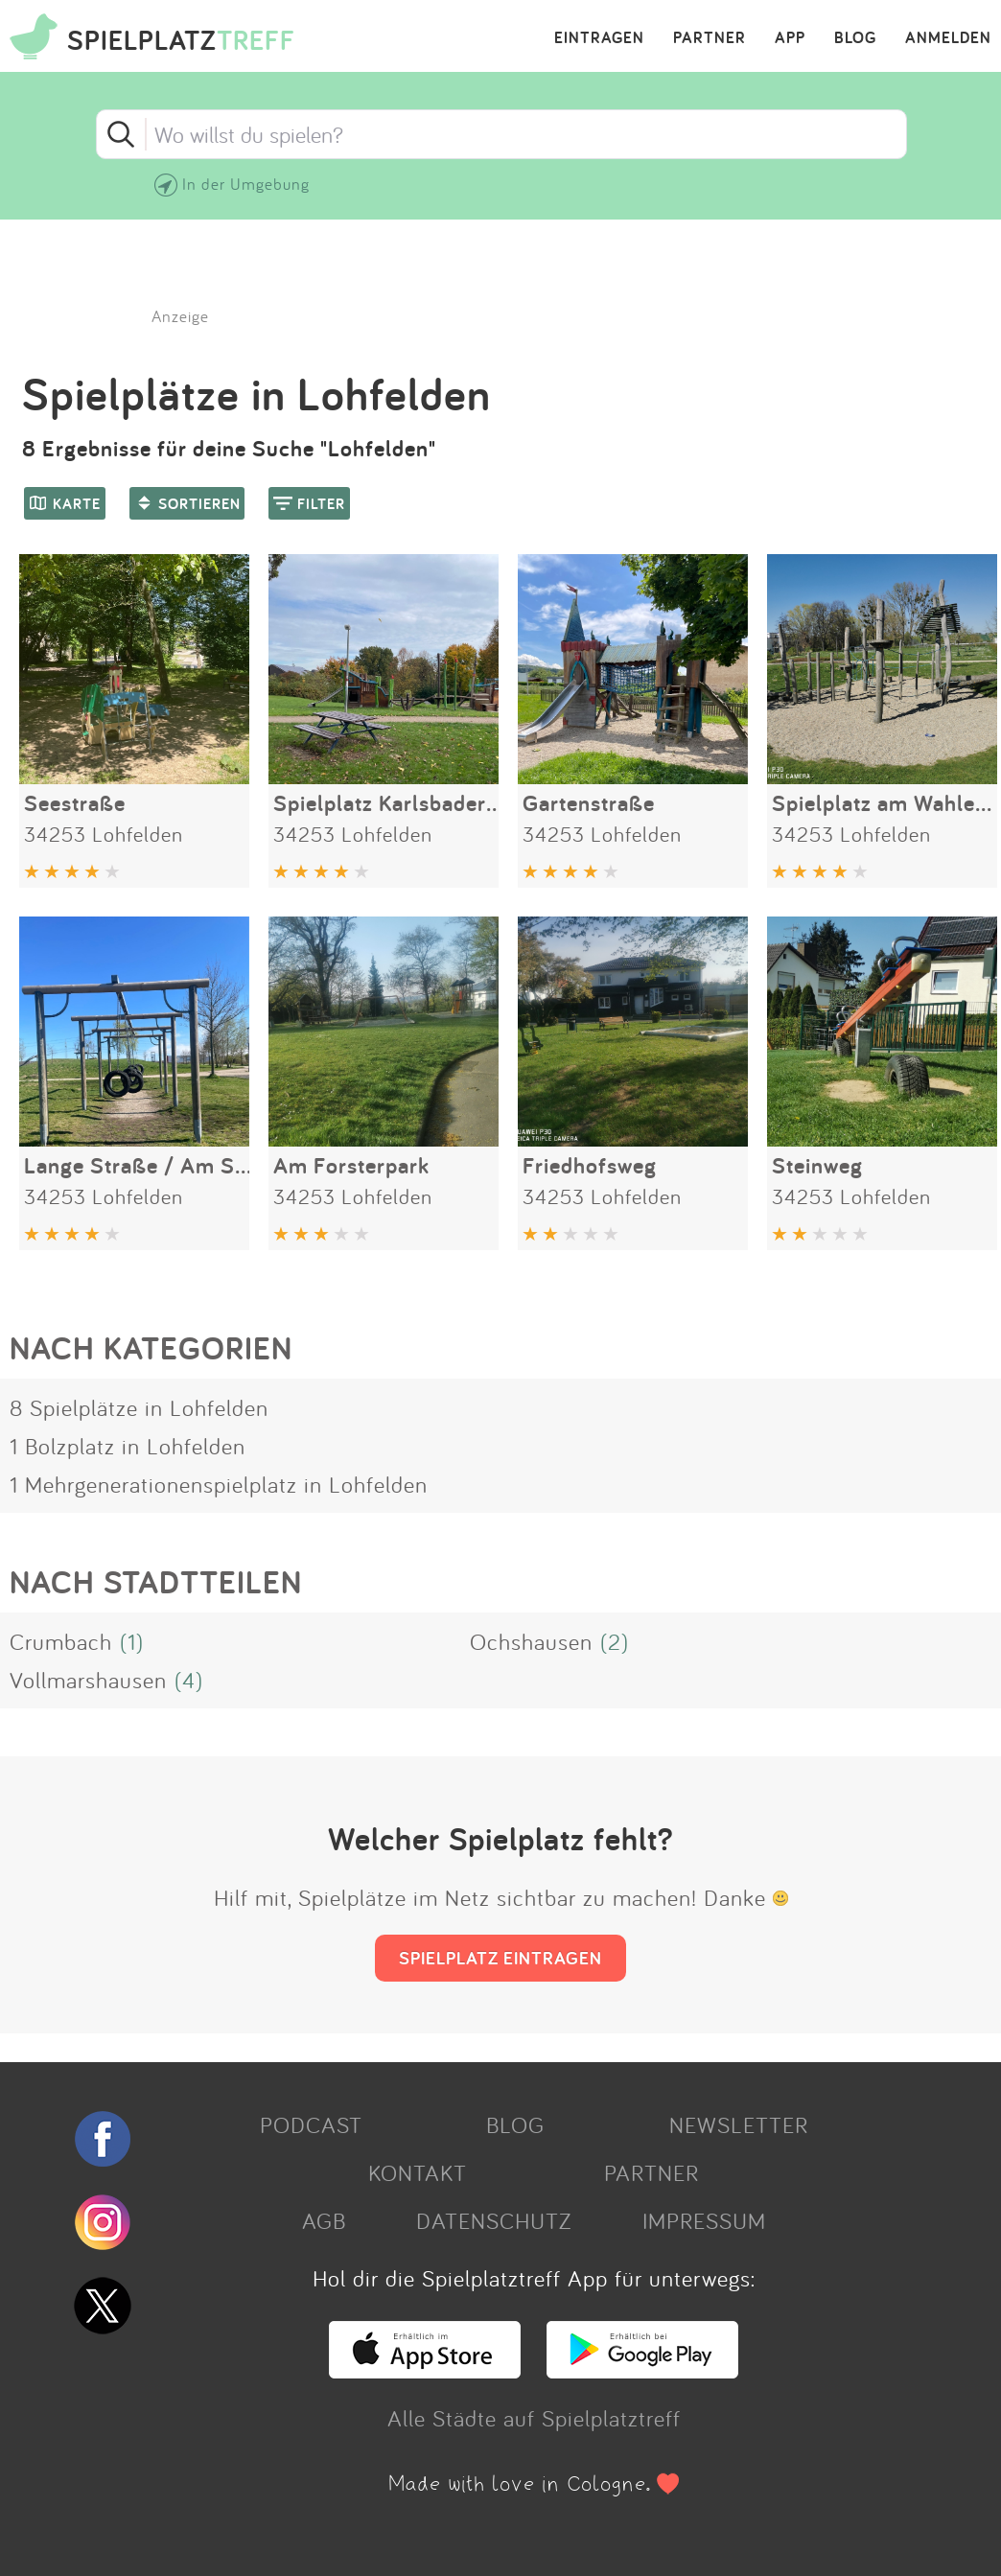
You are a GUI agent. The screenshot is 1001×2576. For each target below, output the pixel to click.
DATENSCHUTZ (493, 2220)
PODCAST (311, 2124)
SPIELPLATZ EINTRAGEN (500, 1957)
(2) (614, 1641)
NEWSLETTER (738, 2124)
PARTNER (709, 38)
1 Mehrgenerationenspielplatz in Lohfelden (219, 1484)
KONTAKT (417, 2172)
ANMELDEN (948, 38)
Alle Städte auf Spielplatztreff (534, 2417)
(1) (132, 1641)
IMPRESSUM (704, 2220)
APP (790, 38)
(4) (189, 1679)
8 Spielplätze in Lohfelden (139, 1407)
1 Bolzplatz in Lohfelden (127, 1445)
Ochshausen (531, 1641)
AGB (324, 2220)
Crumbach (61, 1641)
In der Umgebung (246, 184)
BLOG (855, 38)
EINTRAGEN (599, 38)
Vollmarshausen (88, 1679)
